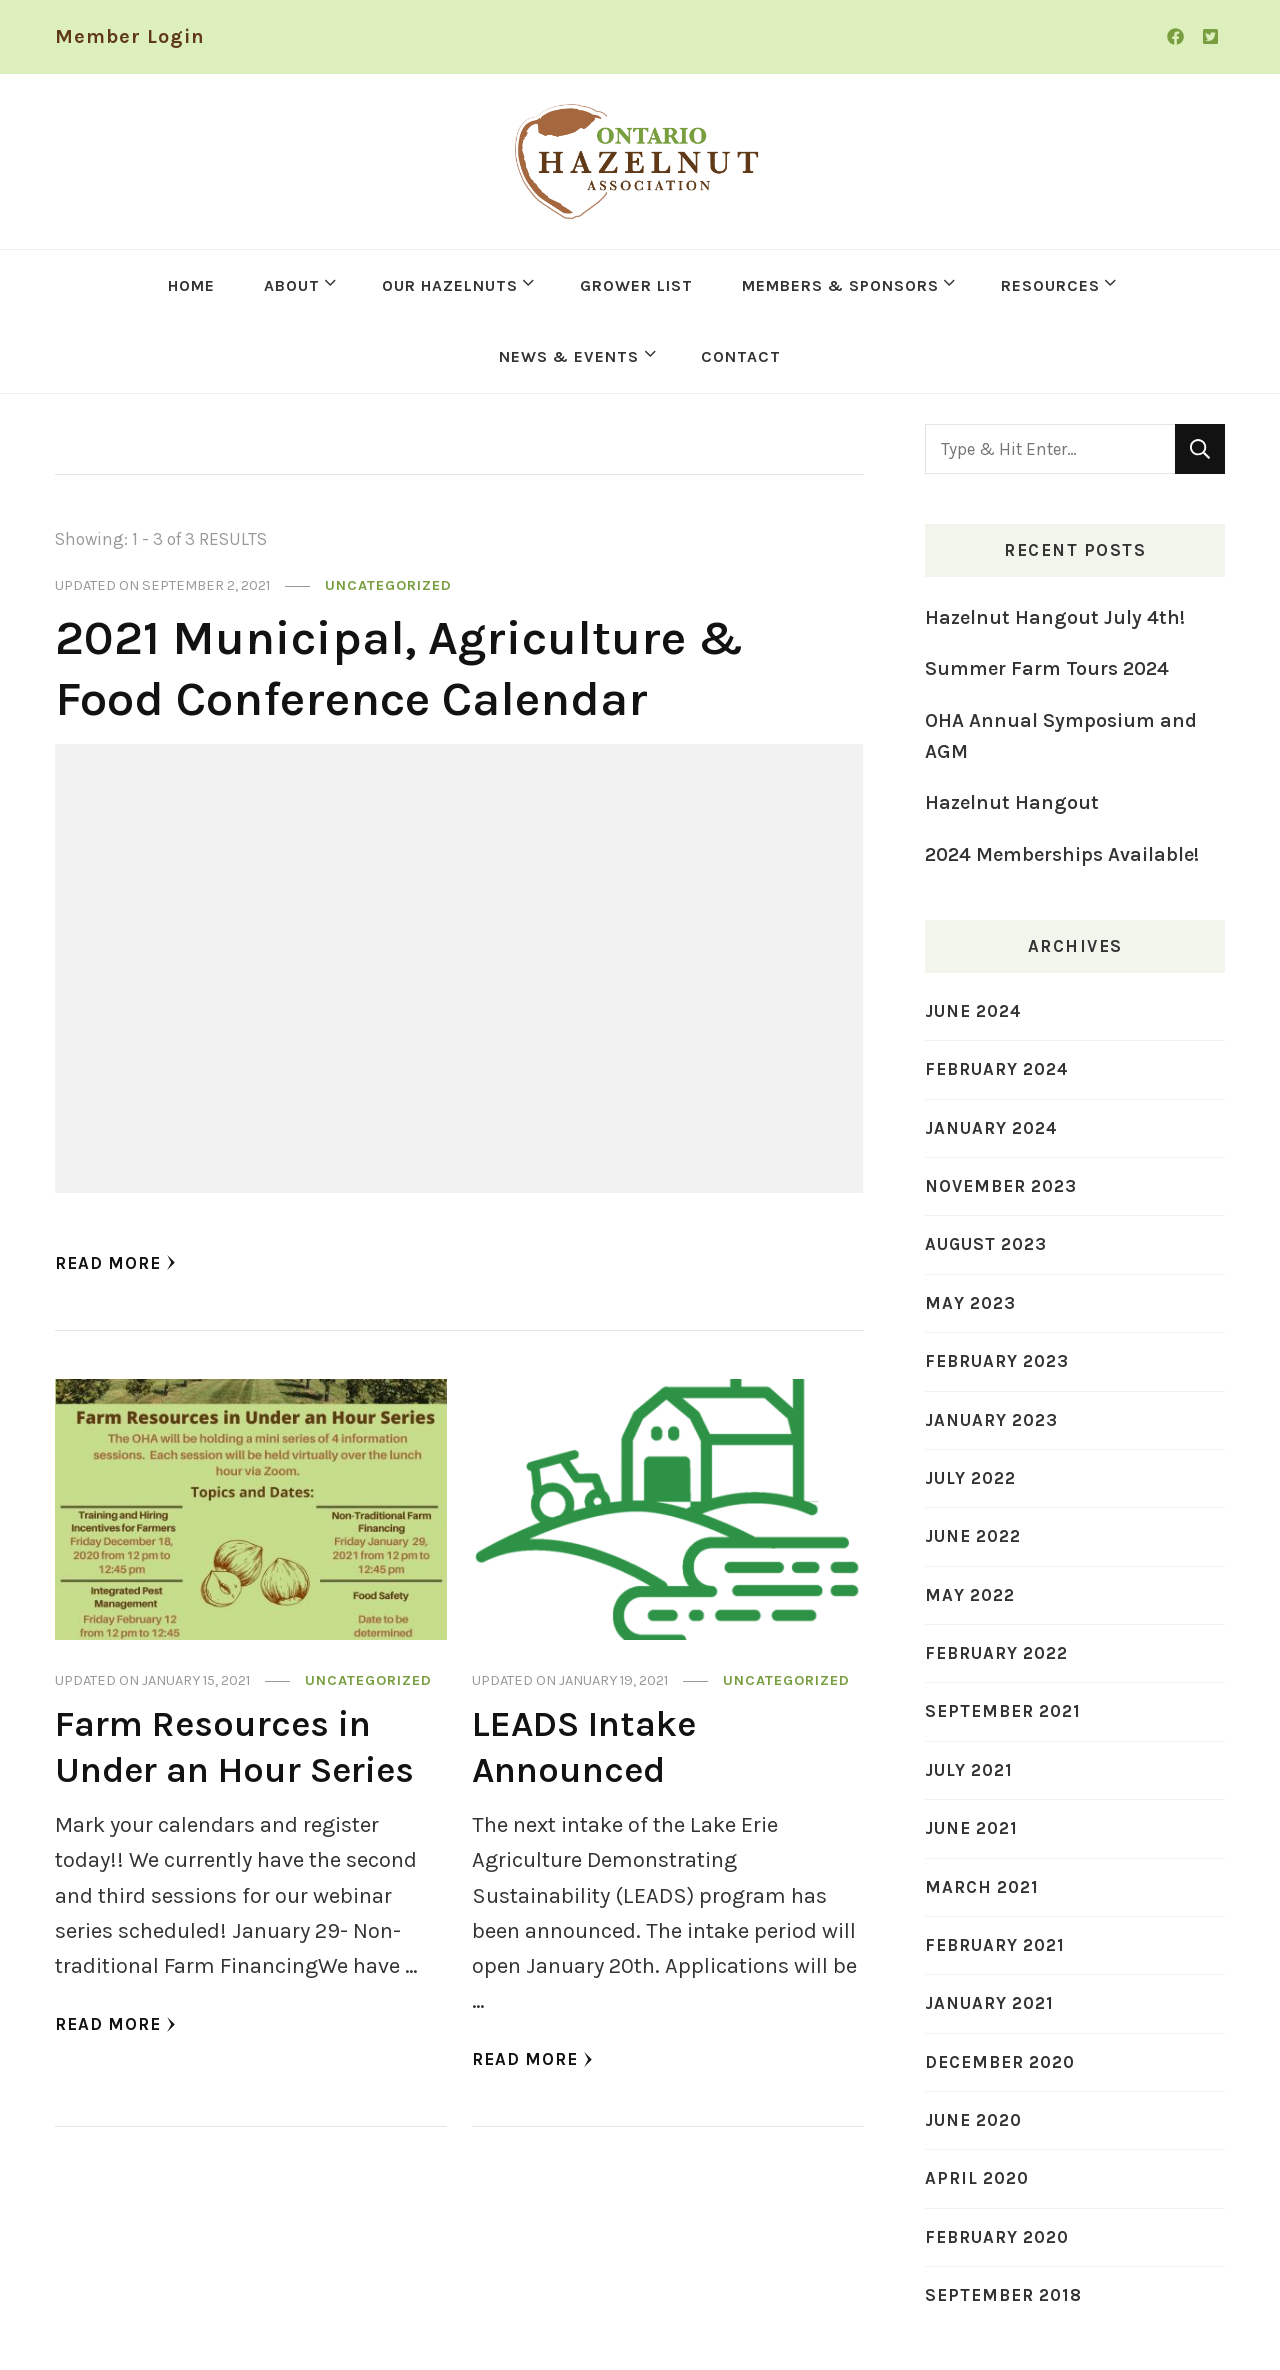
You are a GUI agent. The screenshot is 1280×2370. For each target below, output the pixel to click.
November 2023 (1001, 1186)
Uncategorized (388, 585)
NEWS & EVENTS (569, 356)
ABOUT (292, 285)
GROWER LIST (636, 285)
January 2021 (989, 2003)
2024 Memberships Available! (1062, 854)
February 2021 (995, 1945)
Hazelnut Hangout (1012, 802)
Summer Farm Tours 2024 (1047, 668)
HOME (191, 285)
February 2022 (996, 1653)
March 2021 (982, 1887)
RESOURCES (1050, 285)
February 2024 (997, 1069)
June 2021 (971, 1828)
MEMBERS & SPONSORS (840, 285)
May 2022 (970, 1595)
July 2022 (970, 1478)
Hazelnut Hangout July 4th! (1055, 617)
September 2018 (1003, 2295)
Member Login (130, 36)
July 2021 (969, 1770)
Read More (115, 1263)
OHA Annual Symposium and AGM (1061, 736)
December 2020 (1000, 2062)
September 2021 (1003, 1711)
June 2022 (973, 1536)
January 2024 (991, 1128)
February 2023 (997, 1361)
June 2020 (973, 2120)
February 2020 (997, 2237)
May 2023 (970, 1303)
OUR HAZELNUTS (450, 285)
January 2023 (991, 1420)
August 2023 (986, 1244)
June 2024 (973, 1011)
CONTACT (741, 356)
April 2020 (977, 2178)
